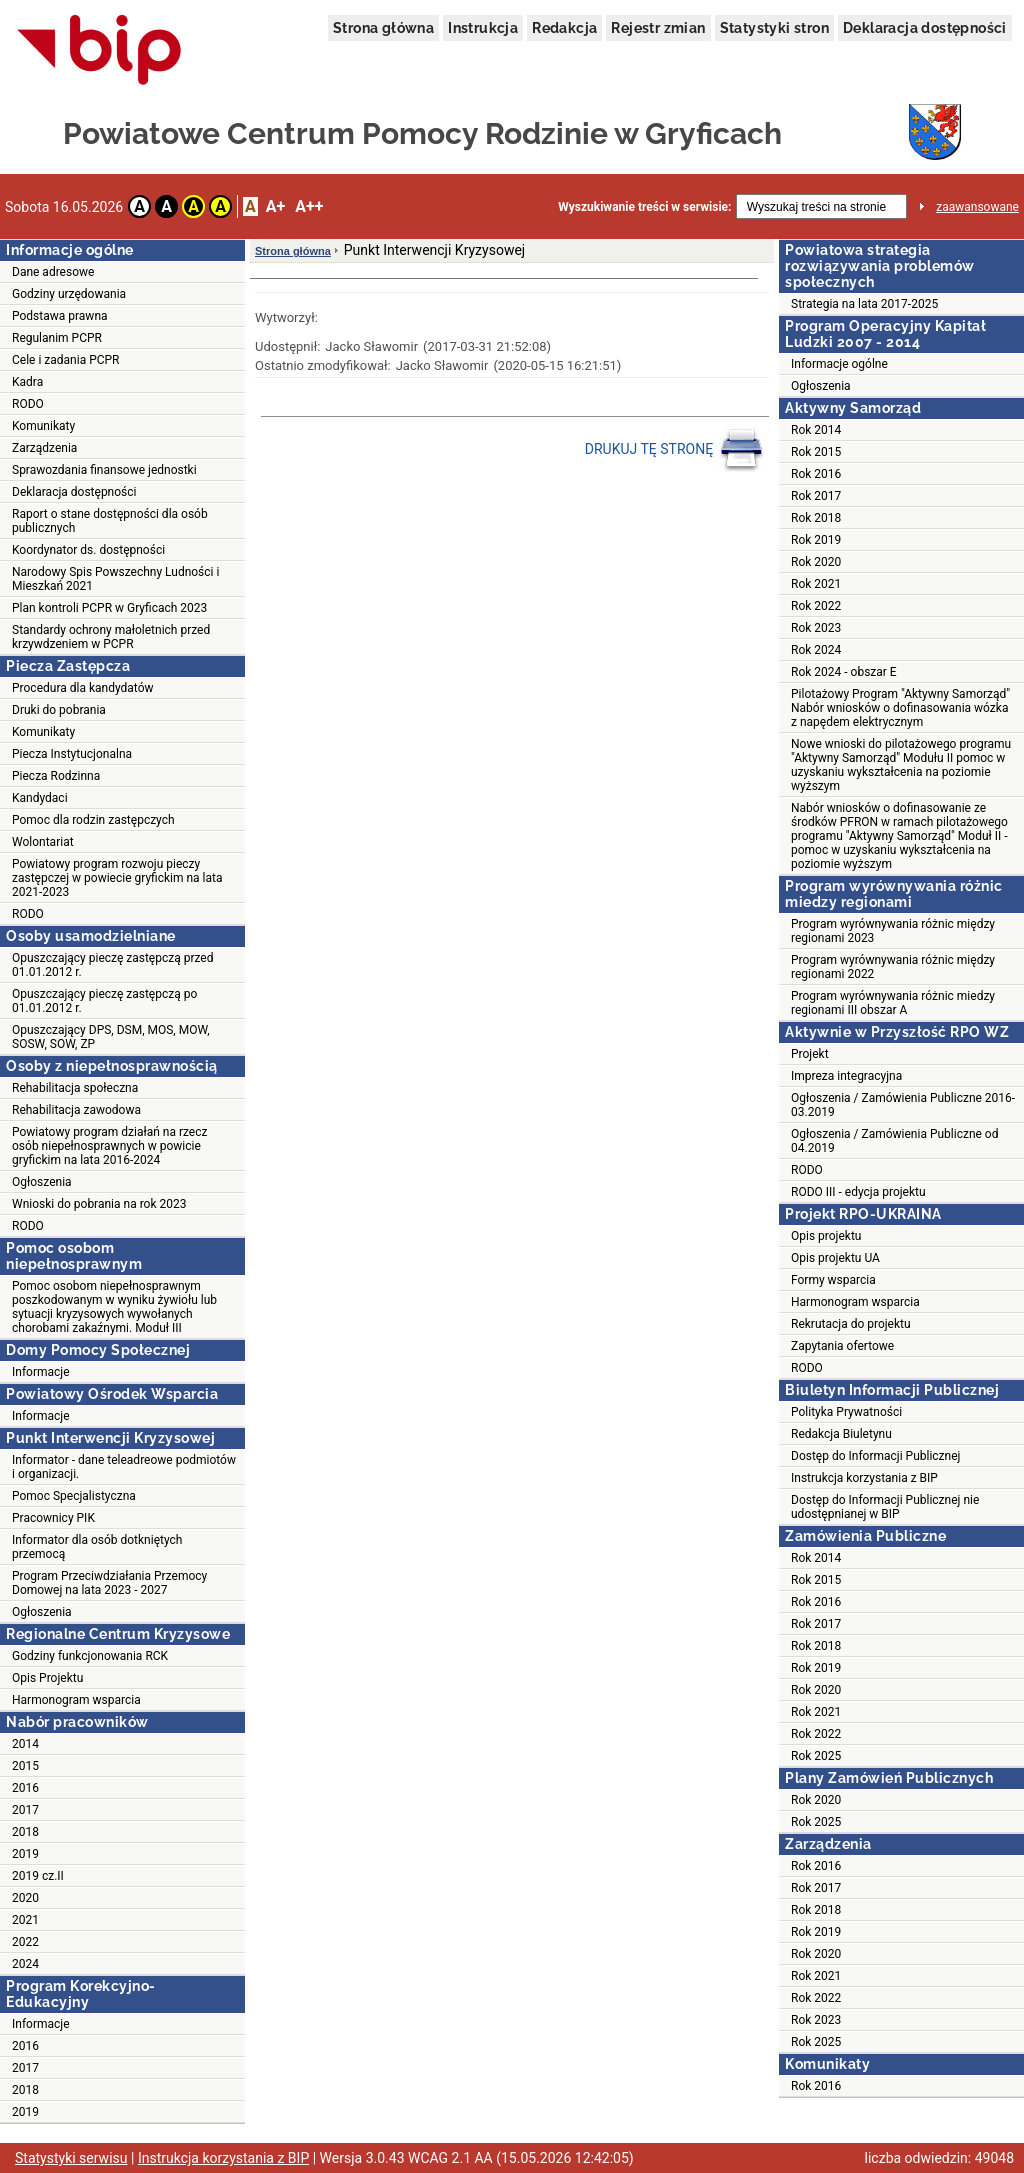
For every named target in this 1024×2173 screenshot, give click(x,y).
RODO (28, 404)
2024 (25, 1964)
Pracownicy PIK (53, 1518)
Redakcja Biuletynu (841, 1434)
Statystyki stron (774, 28)
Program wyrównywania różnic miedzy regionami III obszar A (893, 1003)
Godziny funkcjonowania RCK (90, 1656)
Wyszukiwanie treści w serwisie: (644, 207)
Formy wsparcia (833, 1280)
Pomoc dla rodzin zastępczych (93, 820)
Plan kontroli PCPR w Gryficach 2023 (109, 608)
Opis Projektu (47, 1678)
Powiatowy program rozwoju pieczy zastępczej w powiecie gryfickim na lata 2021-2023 (117, 878)
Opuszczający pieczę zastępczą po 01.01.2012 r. (104, 1001)
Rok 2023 (816, 628)
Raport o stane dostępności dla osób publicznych (110, 521)
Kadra (27, 382)
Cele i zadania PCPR (66, 360)
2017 (25, 1810)
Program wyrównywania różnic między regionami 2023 (893, 931)
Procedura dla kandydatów (83, 688)
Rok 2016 (816, 474)
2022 (25, 1942)
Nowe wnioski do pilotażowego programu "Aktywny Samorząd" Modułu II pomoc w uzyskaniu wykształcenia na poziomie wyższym (901, 765)
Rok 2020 (816, 562)
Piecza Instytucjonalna (72, 754)
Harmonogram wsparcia (76, 1700)
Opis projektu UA (835, 1258)
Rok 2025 (816, 1756)
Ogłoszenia (42, 1182)
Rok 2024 (816, 650)
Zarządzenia (44, 448)
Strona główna (383, 28)
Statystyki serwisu (71, 2158)
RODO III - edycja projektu (858, 1192)
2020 (25, 1898)
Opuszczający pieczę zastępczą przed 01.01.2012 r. (113, 965)
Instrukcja (483, 28)
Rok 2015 (816, 452)
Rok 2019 (816, 540)
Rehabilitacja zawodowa (76, 1110)
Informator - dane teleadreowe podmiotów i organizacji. (124, 1467)
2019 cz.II (38, 1876)
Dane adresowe (53, 272)
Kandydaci (40, 798)
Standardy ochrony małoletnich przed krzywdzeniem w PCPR (111, 637)
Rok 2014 (816, 430)
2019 (25, 1854)
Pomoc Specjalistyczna (74, 1496)
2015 (25, 1766)
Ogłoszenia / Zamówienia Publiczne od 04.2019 (894, 1141)
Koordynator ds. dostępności (88, 550)
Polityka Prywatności (846, 1412)
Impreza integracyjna (846, 1076)
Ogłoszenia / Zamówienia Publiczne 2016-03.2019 (903, 1105)
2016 (25, 1788)
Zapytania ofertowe (842, 1346)
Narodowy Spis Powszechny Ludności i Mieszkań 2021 (115, 579)
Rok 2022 (816, 606)
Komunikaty (43, 426)
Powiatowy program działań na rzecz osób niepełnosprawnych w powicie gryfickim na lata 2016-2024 (109, 1146)
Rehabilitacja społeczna (75, 1088)
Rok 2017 (816, 496)
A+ (275, 206)
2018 (25, 1832)
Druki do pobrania (59, 710)
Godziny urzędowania (69, 294)
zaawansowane (977, 207)
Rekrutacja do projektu (851, 1324)
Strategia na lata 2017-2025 (864, 304)
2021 (25, 1920)
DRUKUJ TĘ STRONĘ (674, 450)
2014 (25, 1744)
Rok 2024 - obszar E (844, 672)
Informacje (41, 1372)
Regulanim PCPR (57, 338)
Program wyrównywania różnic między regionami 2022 (893, 967)
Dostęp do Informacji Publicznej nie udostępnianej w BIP (885, 1507)
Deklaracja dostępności (925, 28)
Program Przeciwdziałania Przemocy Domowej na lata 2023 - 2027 (109, 1583)
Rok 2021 (816, 584)
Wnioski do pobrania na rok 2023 (99, 1204)
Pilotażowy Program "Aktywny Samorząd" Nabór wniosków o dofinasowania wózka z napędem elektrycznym (900, 708)
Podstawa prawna (60, 316)
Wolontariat (43, 842)
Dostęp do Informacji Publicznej (875, 1456)
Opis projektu (826, 1236)
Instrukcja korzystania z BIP (864, 1478)
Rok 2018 (816, 518)
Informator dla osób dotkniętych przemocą (97, 1547)
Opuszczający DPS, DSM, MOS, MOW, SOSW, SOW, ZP (111, 1037)
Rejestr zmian (658, 28)
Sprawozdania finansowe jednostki (104, 470)
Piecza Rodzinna (56, 776)
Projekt (810, 1054)
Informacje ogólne (839, 364)
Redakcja (564, 28)
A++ (309, 206)
